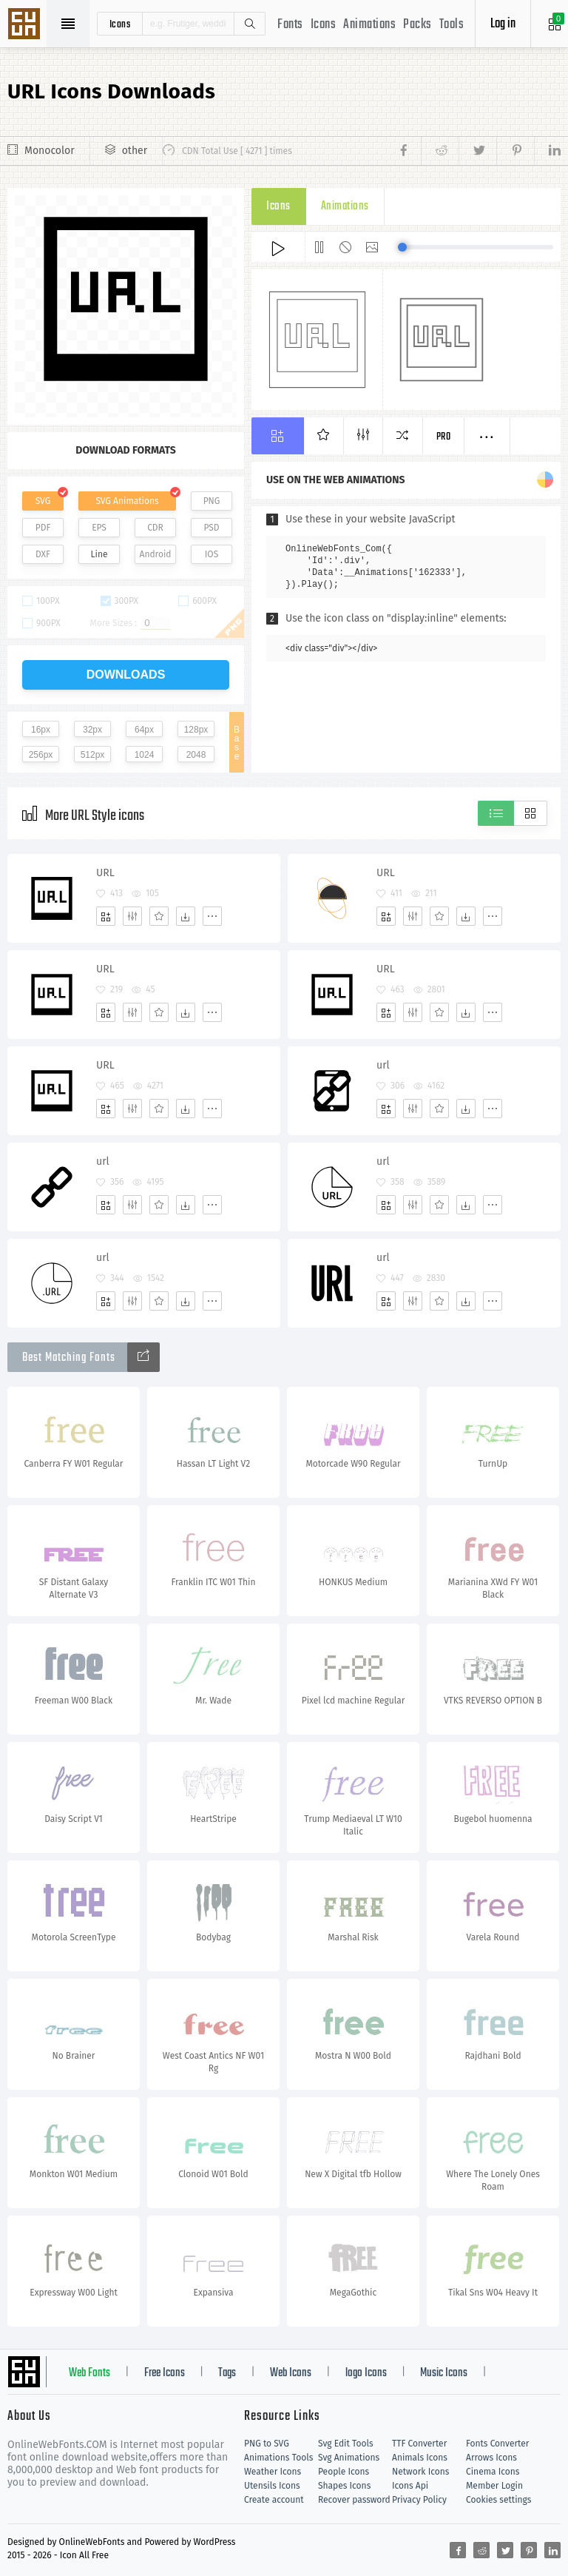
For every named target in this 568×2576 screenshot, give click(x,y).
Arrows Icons (491, 2457)
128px (196, 729)
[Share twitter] (477, 151)
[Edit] (132, 916)
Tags (227, 2373)
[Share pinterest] (515, 151)
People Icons (343, 2471)
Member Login (494, 2486)
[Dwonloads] (185, 916)
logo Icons (366, 2373)
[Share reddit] (440, 151)
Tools (451, 25)
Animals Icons (419, 2457)
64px (144, 729)
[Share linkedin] (547, 151)
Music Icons (443, 2373)
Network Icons (420, 2471)
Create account (274, 2500)
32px (92, 729)
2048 (196, 755)
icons (120, 23)
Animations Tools (278, 2457)
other (134, 150)
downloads (126, 674)
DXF (43, 554)
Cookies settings (498, 2500)
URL (105, 873)
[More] (212, 916)
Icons (324, 25)
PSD (211, 527)
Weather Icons (272, 2471)
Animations (369, 25)
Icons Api (410, 2486)
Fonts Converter (497, 2443)
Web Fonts (89, 2373)
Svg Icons (25, 25)
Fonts (290, 25)
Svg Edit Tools (345, 2443)
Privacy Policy (419, 2500)
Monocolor (49, 150)
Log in (502, 24)
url (383, 1065)
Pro (443, 436)
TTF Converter (419, 2443)
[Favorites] (159, 916)
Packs (417, 25)
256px (41, 755)
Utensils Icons (272, 2486)
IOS (211, 554)
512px (93, 755)
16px (40, 729)
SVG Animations (126, 501)
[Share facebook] (408, 151)
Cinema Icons (492, 2471)
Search (249, 24)
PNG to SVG (266, 2443)
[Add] (105, 916)
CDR (155, 527)
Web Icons (290, 2373)
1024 (145, 755)
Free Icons (164, 2373)
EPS (99, 527)
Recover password (354, 2500)
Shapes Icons (344, 2486)
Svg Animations (348, 2457)
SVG (43, 501)
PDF (43, 527)
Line (99, 554)
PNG (211, 501)
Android (156, 554)
